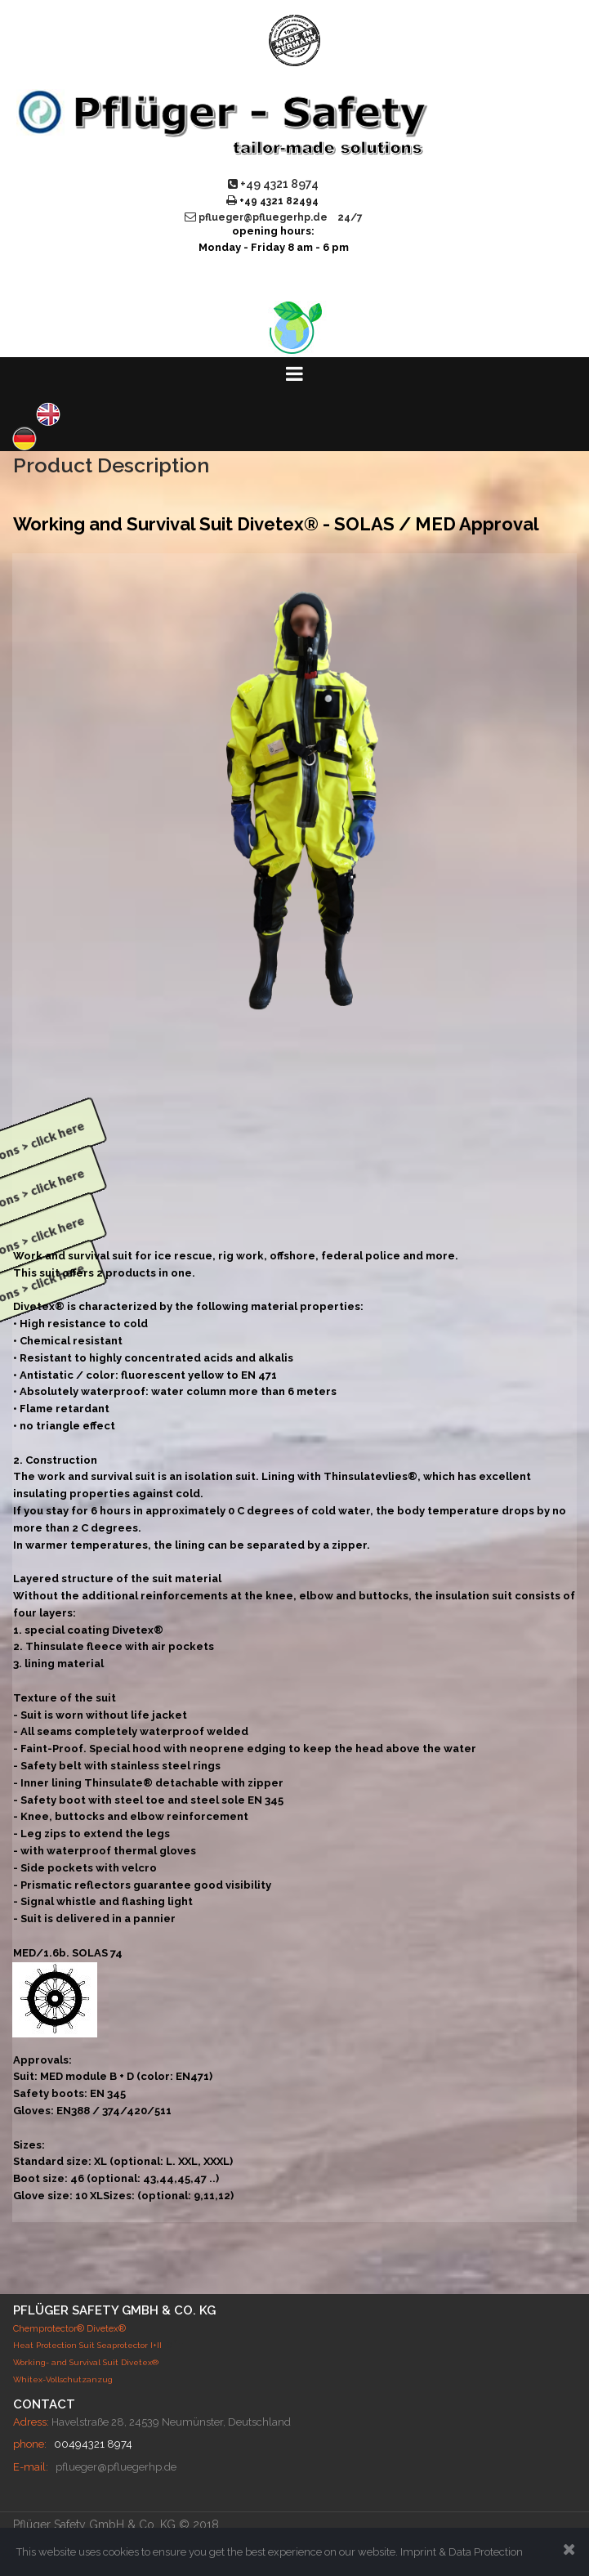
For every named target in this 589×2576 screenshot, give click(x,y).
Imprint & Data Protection (461, 2552)
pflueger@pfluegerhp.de (116, 2467)
